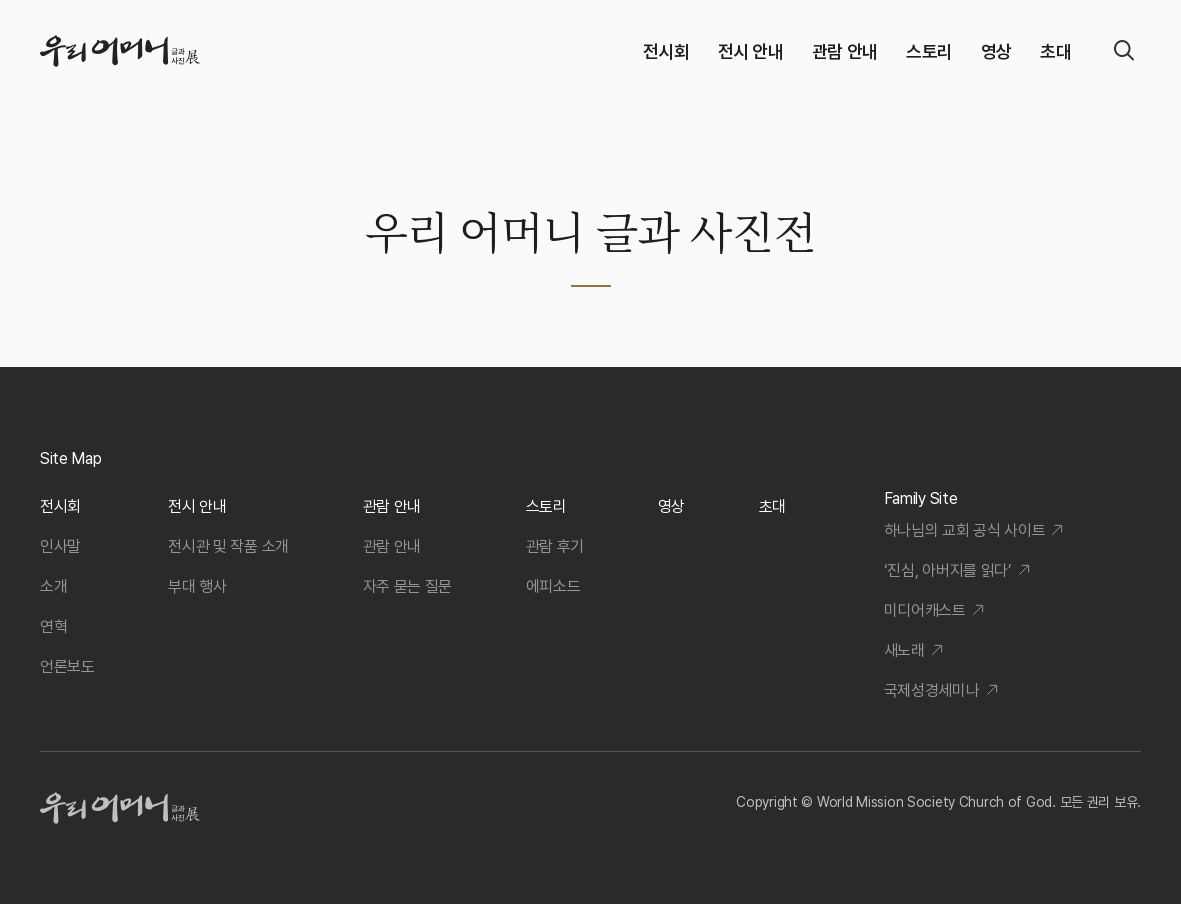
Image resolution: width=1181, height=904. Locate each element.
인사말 (60, 546)
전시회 (666, 51)
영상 (996, 51)
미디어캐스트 (925, 610)
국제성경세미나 (932, 690)
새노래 (904, 650)
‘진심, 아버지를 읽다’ (948, 570)
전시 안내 (751, 51)
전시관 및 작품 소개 (228, 546)
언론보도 (67, 666)
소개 (53, 586)
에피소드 (553, 586)
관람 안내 (845, 51)
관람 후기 (555, 546)
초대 (1055, 51)
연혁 (53, 626)
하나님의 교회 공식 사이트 (965, 530)
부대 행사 (197, 586)
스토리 (929, 51)
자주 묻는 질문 (407, 586)
